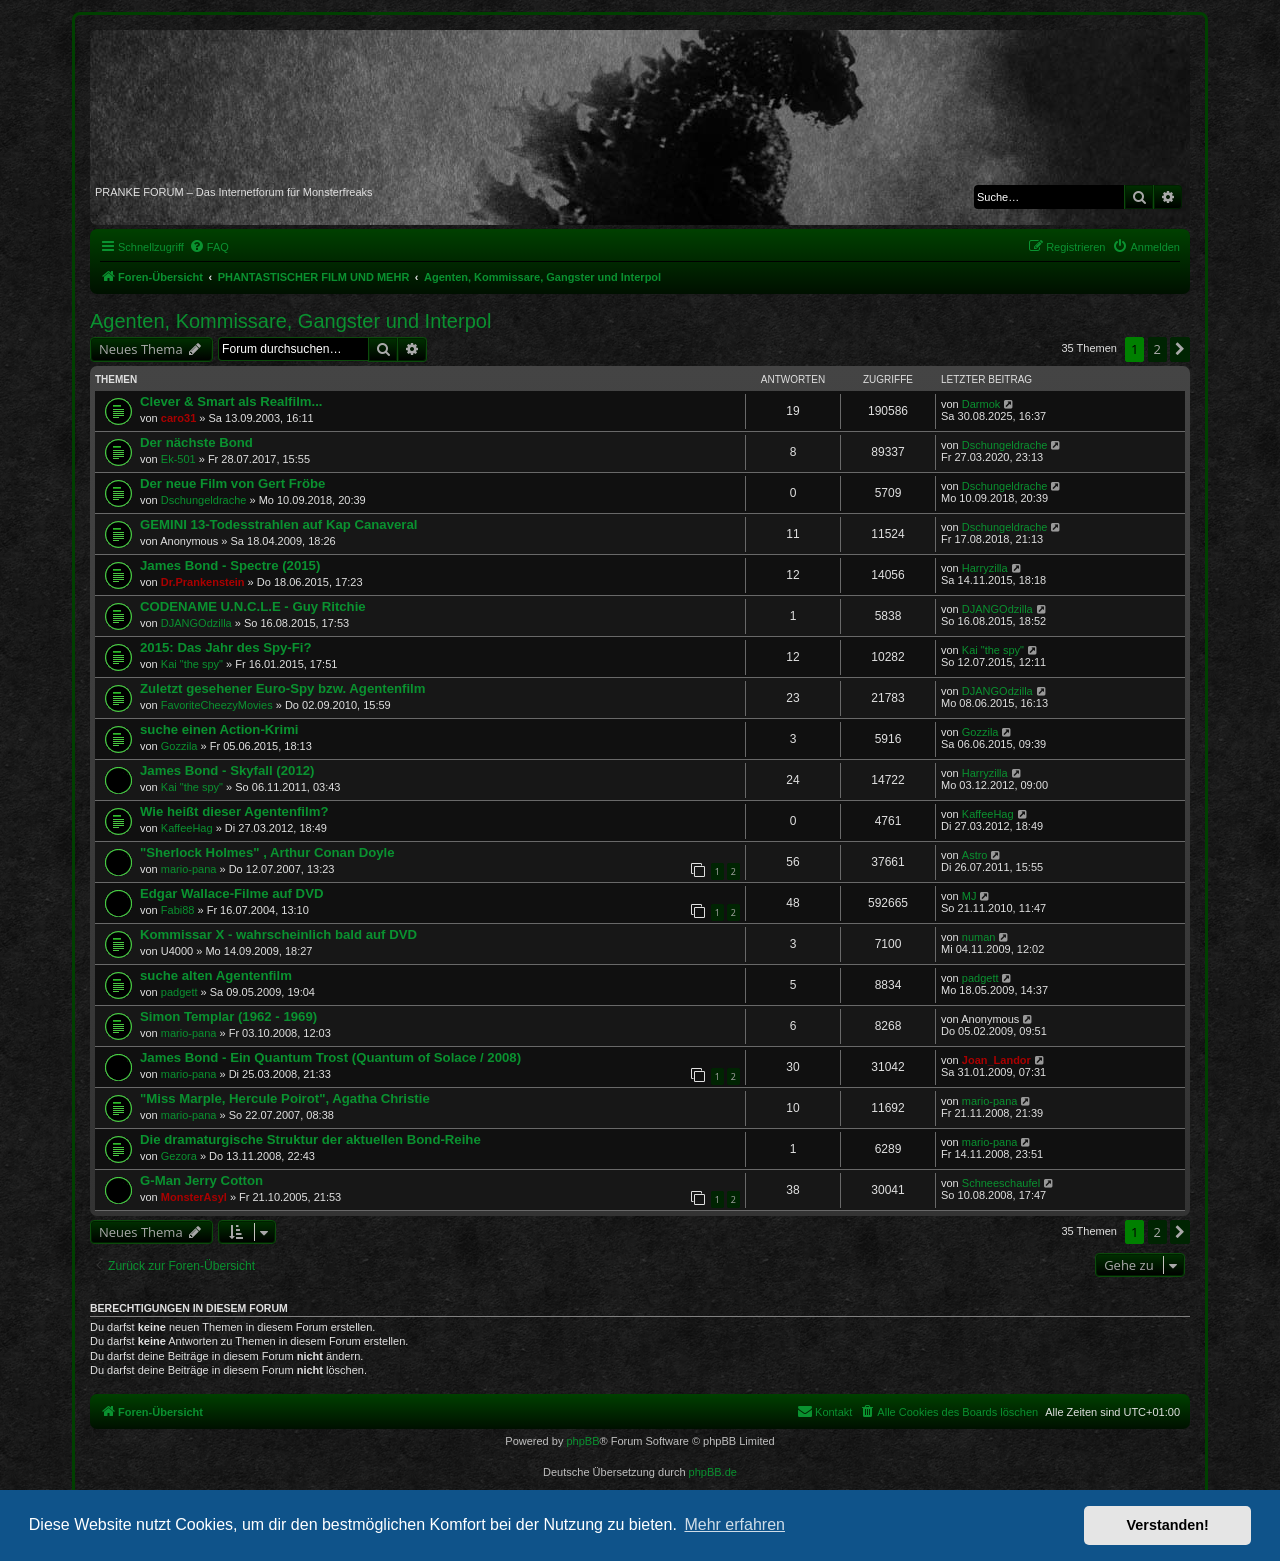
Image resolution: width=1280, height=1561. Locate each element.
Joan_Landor (996, 1060)
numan (979, 937)
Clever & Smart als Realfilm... (231, 401)
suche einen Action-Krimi (219, 729)
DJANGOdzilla (196, 623)
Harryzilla (985, 568)
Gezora (179, 1156)
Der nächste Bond (196, 442)
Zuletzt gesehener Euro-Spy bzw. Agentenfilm (283, 688)
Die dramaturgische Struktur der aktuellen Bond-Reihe (310, 1139)
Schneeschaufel (1001, 1183)
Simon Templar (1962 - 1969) (228, 1016)
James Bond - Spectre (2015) (230, 565)
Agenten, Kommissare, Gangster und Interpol (290, 321)
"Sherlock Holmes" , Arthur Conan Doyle (267, 852)
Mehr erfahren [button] (734, 1524)
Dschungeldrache (1005, 445)
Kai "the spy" (192, 664)
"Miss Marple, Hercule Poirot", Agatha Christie (285, 1098)
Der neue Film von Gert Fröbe (232, 483)
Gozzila (179, 746)
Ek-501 (178, 459)
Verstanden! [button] (1168, 1525)
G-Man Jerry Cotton (201, 1180)
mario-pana (189, 869)
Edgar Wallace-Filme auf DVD (231, 893)
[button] (1180, 349)
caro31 (178, 418)
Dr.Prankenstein (203, 582)
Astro (975, 855)
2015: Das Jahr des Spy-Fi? (226, 647)
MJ (969, 896)
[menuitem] (209, 247)
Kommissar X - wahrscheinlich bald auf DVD (278, 934)
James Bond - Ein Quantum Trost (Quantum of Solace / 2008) (330, 1057)
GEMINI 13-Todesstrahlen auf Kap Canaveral (279, 524)
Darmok (981, 404)
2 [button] (1157, 349)
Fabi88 (178, 910)
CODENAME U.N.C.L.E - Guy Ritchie (253, 606)
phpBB (582, 1441)
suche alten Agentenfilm (216, 975)
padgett (179, 992)
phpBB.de (713, 1472)
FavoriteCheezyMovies (217, 705)
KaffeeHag (187, 828)
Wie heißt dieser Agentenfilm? (234, 811)
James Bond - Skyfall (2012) (227, 770)
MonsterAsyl (194, 1197)
